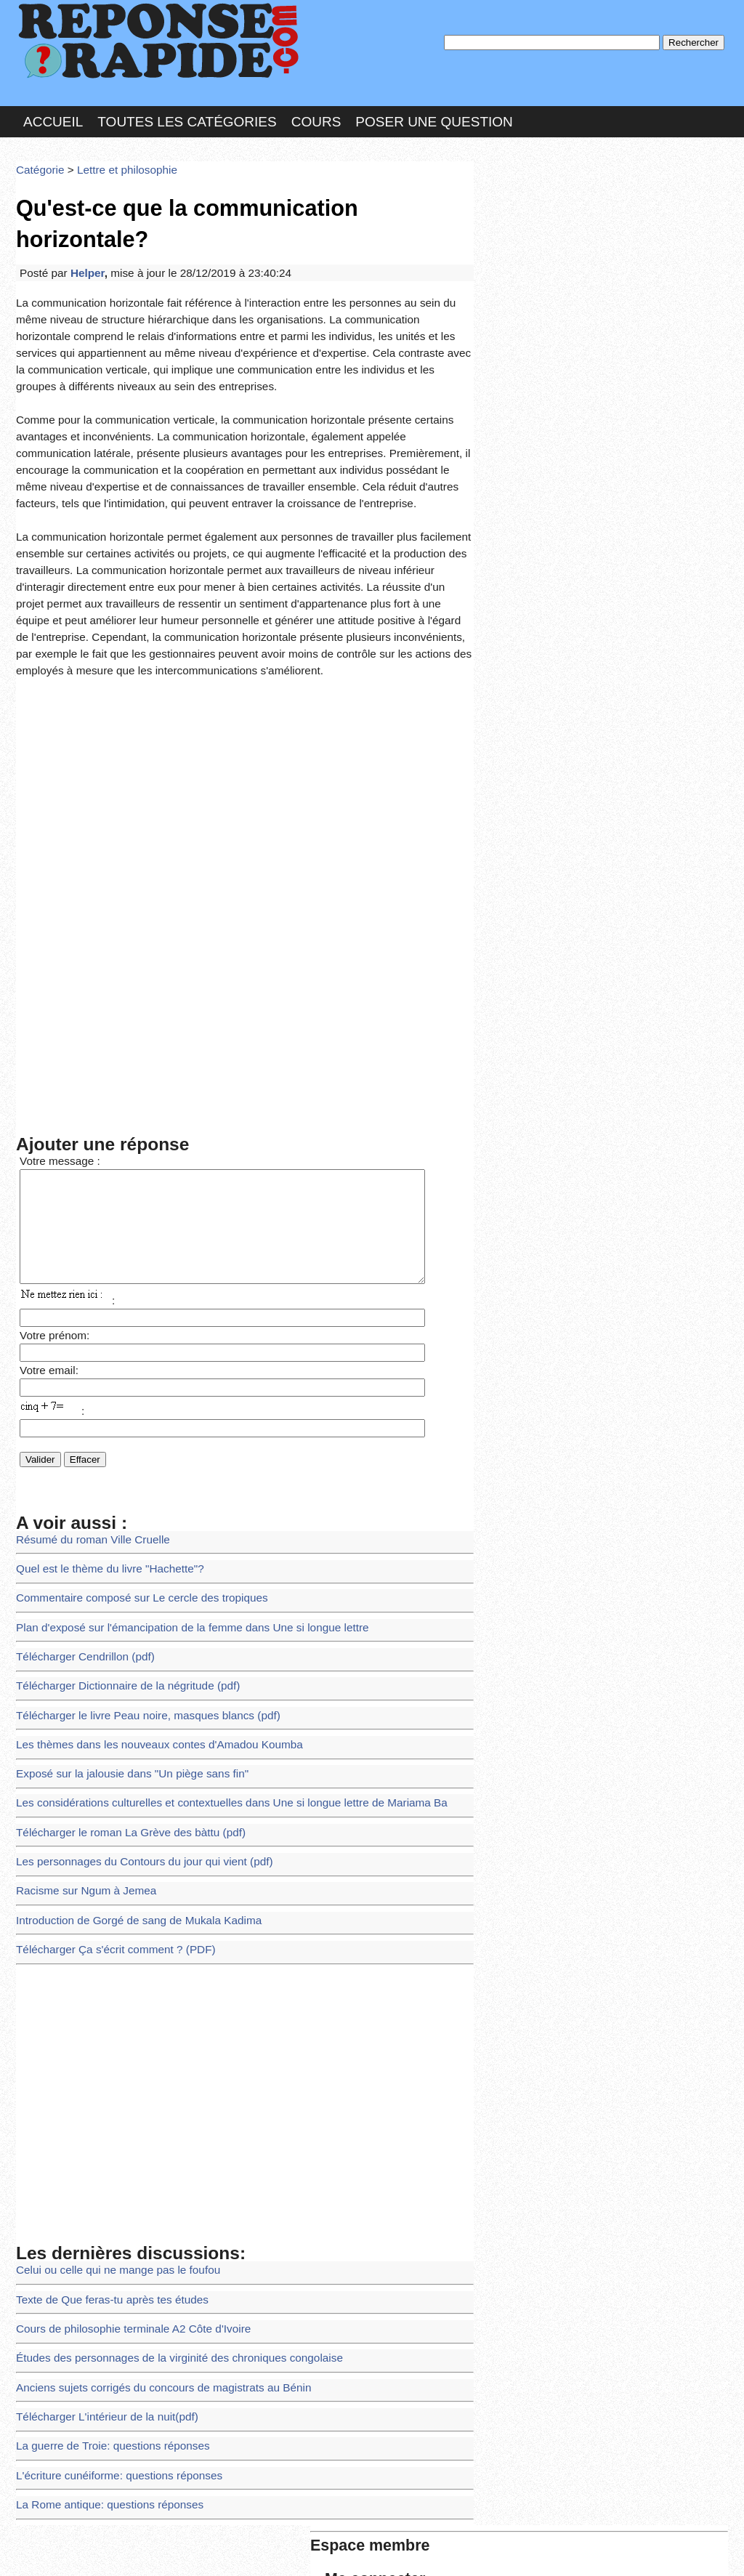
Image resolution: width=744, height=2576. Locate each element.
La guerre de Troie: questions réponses (103, 2262)
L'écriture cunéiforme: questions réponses (108, 2288)
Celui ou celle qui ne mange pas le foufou (107, 2103)
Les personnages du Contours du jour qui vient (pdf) (131, 1708)
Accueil (53, 111)
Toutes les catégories (186, 111)
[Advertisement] (245, 673)
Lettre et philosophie (115, 155)
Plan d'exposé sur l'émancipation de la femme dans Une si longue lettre (174, 1496)
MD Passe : (522, 243)
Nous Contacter (132, 2550)
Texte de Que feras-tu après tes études (102, 2130)
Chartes (45, 2550)
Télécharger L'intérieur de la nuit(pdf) (97, 2235)
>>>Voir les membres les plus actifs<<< (571, 503)
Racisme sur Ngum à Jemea (79, 1734)
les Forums (229, 2550)
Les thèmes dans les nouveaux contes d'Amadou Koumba (144, 1602)
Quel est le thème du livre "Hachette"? (100, 1443)
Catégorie (38, 155)
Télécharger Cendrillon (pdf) (78, 1523)
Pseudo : (522, 212)
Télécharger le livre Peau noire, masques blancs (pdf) (134, 1575)
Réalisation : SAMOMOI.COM (484, 2550)
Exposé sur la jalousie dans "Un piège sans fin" (120, 1628)
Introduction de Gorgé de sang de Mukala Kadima (126, 1761)
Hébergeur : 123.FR (332, 2550)
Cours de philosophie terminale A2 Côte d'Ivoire (121, 2156)
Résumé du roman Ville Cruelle (85, 1417)
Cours (316, 111)
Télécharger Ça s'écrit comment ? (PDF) (105, 1787)
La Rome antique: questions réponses (100, 2314)
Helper (80, 221)
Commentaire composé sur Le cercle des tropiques (129, 1470)
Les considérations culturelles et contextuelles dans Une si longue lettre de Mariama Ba (209, 1655)
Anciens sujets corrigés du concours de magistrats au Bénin (148, 2209)
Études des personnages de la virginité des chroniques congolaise (163, 2182)
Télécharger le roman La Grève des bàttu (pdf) (119, 1681)
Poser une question (433, 111)
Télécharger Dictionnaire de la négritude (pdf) (116, 1549)
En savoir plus (361, 2526)
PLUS (590, 2550)
